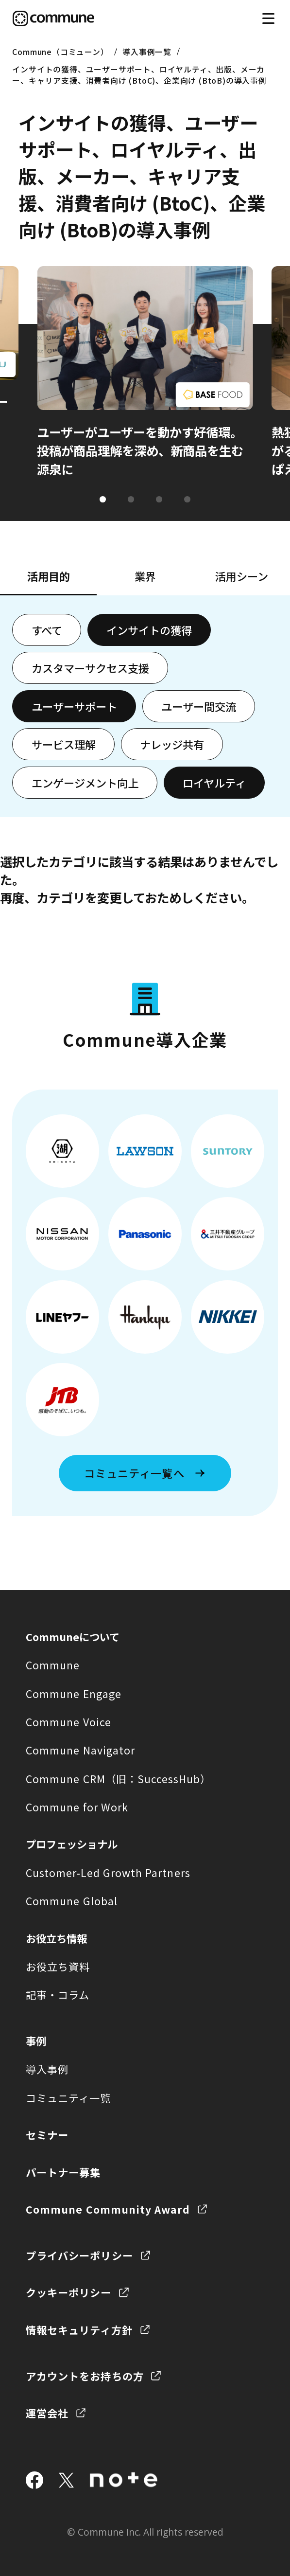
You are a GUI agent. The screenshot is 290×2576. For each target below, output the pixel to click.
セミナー (47, 2134)
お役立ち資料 (58, 1966)
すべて (47, 630)
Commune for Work (77, 1806)
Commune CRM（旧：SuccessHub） (118, 1778)
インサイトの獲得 (149, 630)
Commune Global (72, 1900)
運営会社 (47, 2412)
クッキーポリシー (69, 2292)
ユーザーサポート (74, 706)
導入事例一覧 (146, 51)
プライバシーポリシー (79, 2255)
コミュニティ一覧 (68, 2097)
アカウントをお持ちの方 (85, 2375)
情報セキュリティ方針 (79, 2329)
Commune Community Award (108, 2209)
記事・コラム (57, 1994)
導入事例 (47, 2068)
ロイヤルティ (214, 782)
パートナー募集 (63, 2172)
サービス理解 (64, 744)
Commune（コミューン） (60, 51)
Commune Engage (73, 1693)
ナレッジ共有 (172, 744)
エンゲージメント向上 (85, 782)
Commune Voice (68, 1721)
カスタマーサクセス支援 (90, 668)
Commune (53, 1664)
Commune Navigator (80, 1749)
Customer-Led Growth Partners (108, 1872)
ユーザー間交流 (198, 706)
